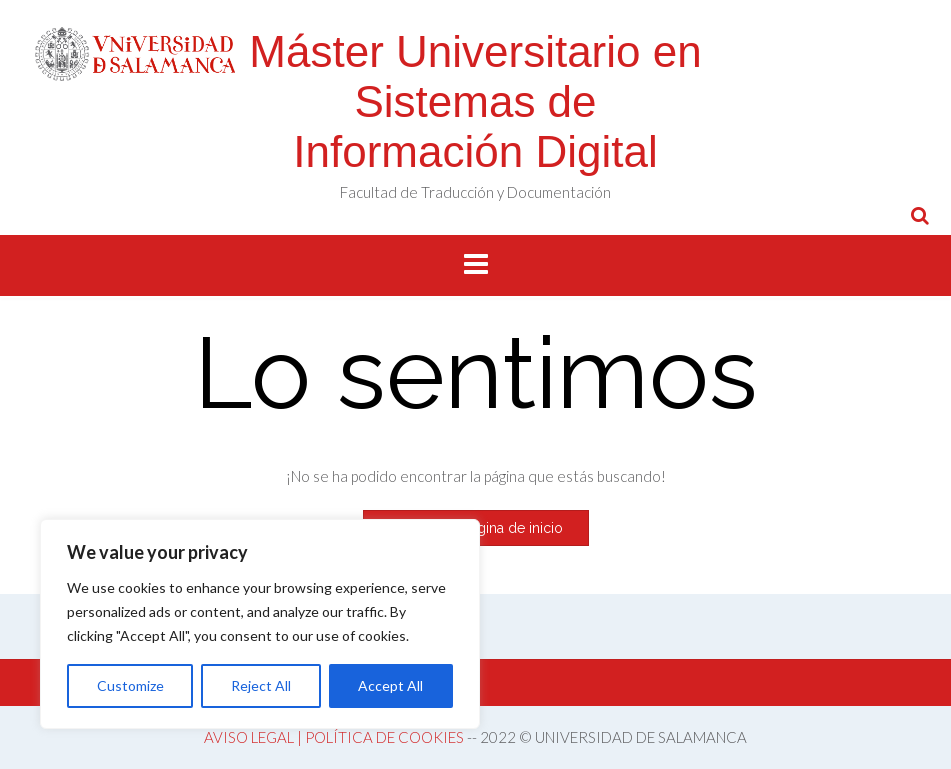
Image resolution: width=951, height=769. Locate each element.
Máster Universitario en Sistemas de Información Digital (475, 101)
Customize (130, 685)
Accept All (390, 685)
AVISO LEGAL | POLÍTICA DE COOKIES (334, 737)
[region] (260, 624)
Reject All (261, 685)
